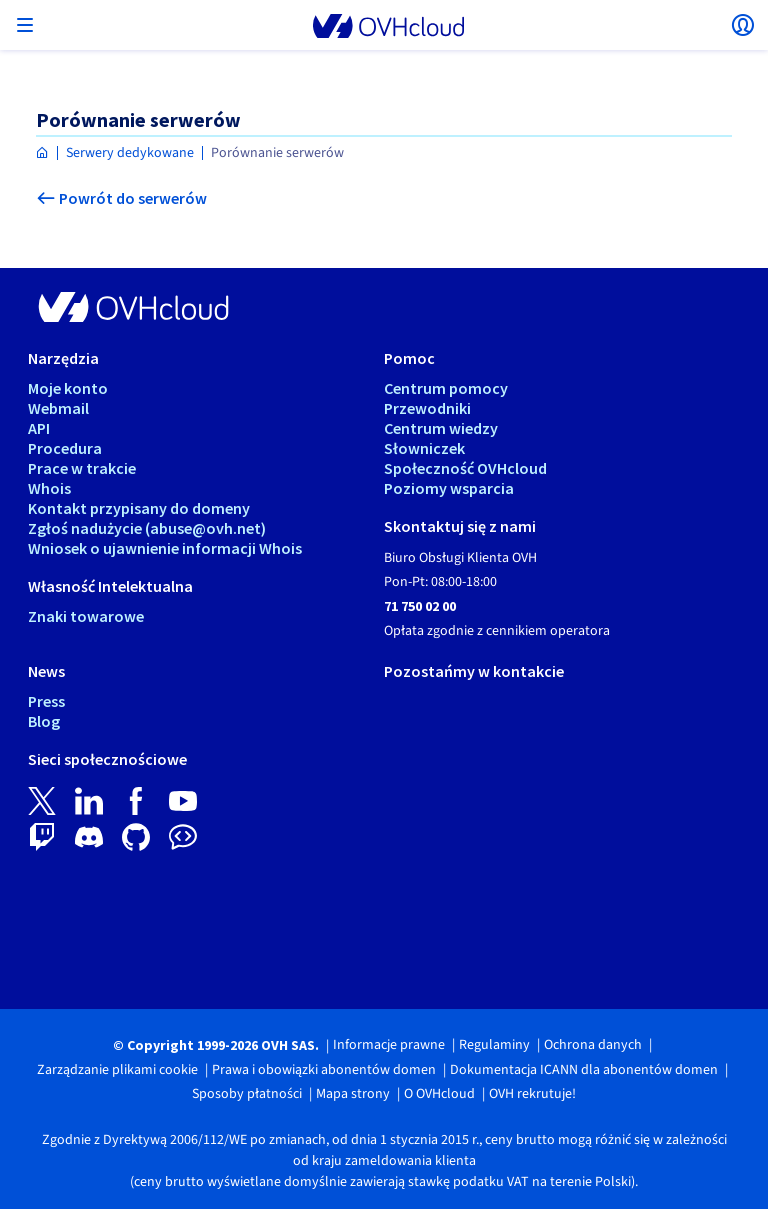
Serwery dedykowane (130, 153)
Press (46, 701)
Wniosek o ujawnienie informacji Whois (165, 548)
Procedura (65, 448)
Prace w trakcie (82, 468)
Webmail (58, 408)
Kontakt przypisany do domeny (139, 508)
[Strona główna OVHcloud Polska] (42, 153)
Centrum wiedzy (441, 428)
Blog (44, 721)
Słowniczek (424, 448)
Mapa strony (353, 1094)
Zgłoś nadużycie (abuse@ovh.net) (147, 528)
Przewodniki (427, 408)
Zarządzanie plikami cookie (117, 1070)
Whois (49, 488)
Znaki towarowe (86, 616)
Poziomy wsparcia (449, 488)
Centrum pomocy (446, 388)
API (39, 428)
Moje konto (68, 388)
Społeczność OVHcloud (465, 468)
